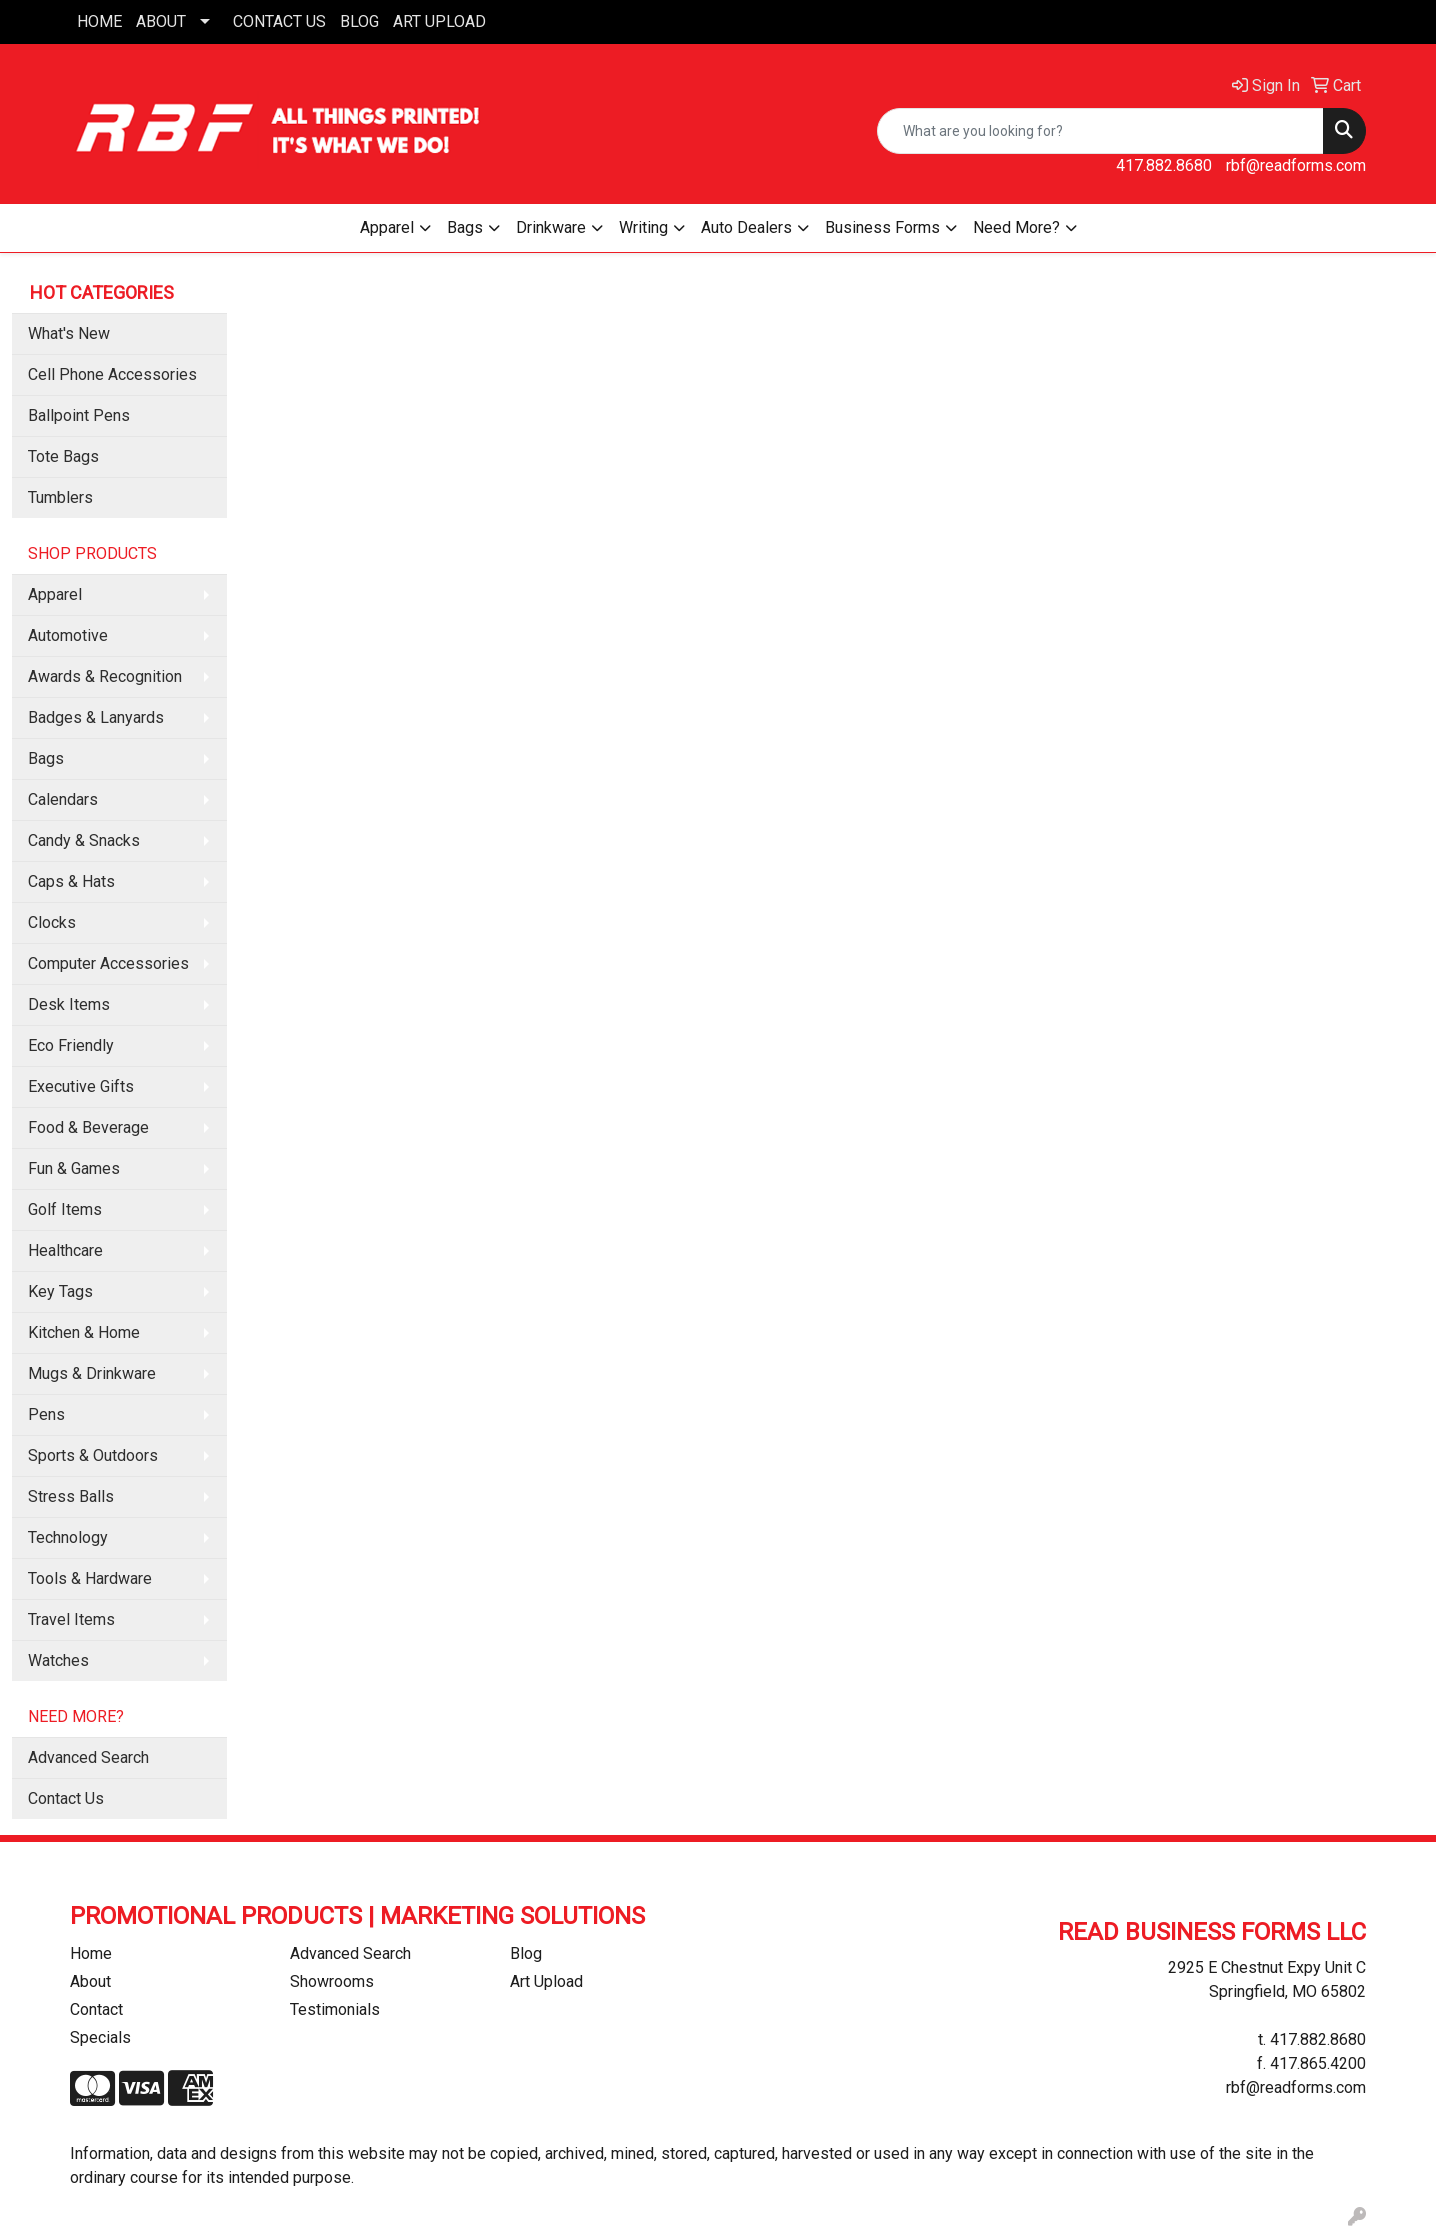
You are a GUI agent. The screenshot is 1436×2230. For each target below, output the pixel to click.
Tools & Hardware (90, 1578)
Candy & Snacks (84, 840)
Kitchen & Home (84, 1332)
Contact (96, 2009)
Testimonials (335, 2009)
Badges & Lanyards (96, 717)
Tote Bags (63, 456)
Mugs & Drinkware (92, 1373)
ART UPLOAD (439, 21)
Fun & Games (74, 1168)
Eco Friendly (71, 1045)
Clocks (52, 922)
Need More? (1016, 227)
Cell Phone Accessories (112, 374)
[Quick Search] (1100, 131)
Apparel (387, 227)
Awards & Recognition (105, 676)
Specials (100, 2037)
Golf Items (65, 1209)
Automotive (68, 635)
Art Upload (546, 1981)
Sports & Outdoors (93, 1455)
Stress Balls (71, 1496)
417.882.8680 (1164, 165)
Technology (68, 1537)
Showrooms (332, 1981)
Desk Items (69, 1004)
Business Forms (882, 227)
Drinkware (551, 227)
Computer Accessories (108, 963)
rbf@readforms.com (1296, 165)
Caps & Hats (71, 881)
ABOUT (161, 21)
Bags (465, 227)
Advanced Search (88, 1757)
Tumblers (60, 497)
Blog (526, 1953)
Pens (46, 1414)
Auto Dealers (746, 227)
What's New (69, 333)
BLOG (359, 21)
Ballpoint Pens (79, 415)
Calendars (63, 799)
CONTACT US (279, 21)
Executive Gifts (81, 1086)
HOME (99, 21)
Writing (643, 227)
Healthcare (65, 1250)
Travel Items (71, 1619)
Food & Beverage (88, 1127)
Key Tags (60, 1291)
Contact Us (66, 1798)
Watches (58, 1660)
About (90, 1981)
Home (91, 1953)
